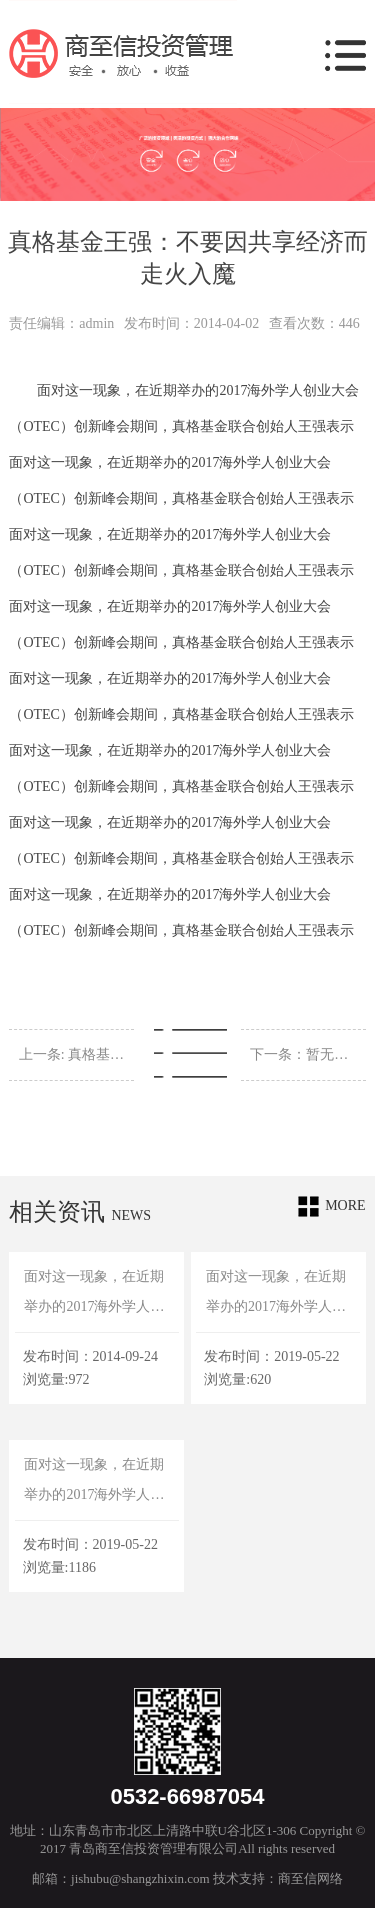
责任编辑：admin (61, 323)
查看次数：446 (314, 323)
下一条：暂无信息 (303, 1054)
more (331, 1206)
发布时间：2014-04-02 (191, 323)
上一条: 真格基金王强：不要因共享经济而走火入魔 (72, 1054)
